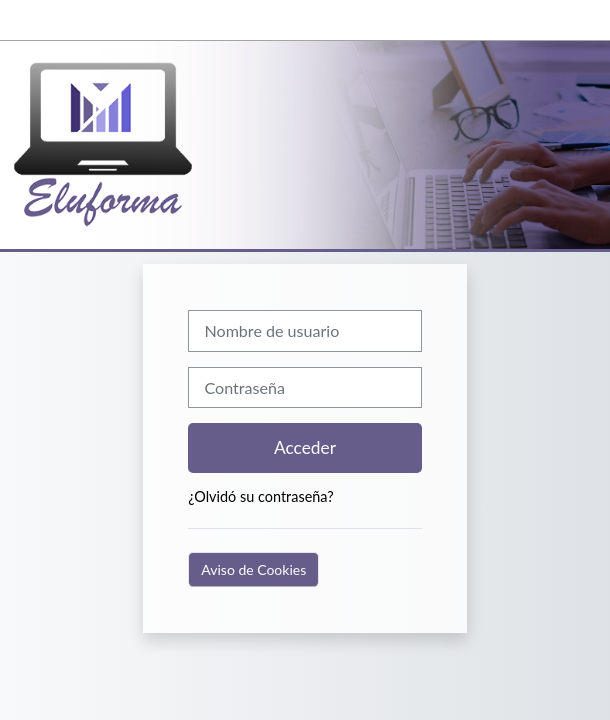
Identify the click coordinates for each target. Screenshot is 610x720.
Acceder (305, 447)
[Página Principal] (125, 144)
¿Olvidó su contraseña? (260, 496)
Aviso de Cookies (253, 569)
